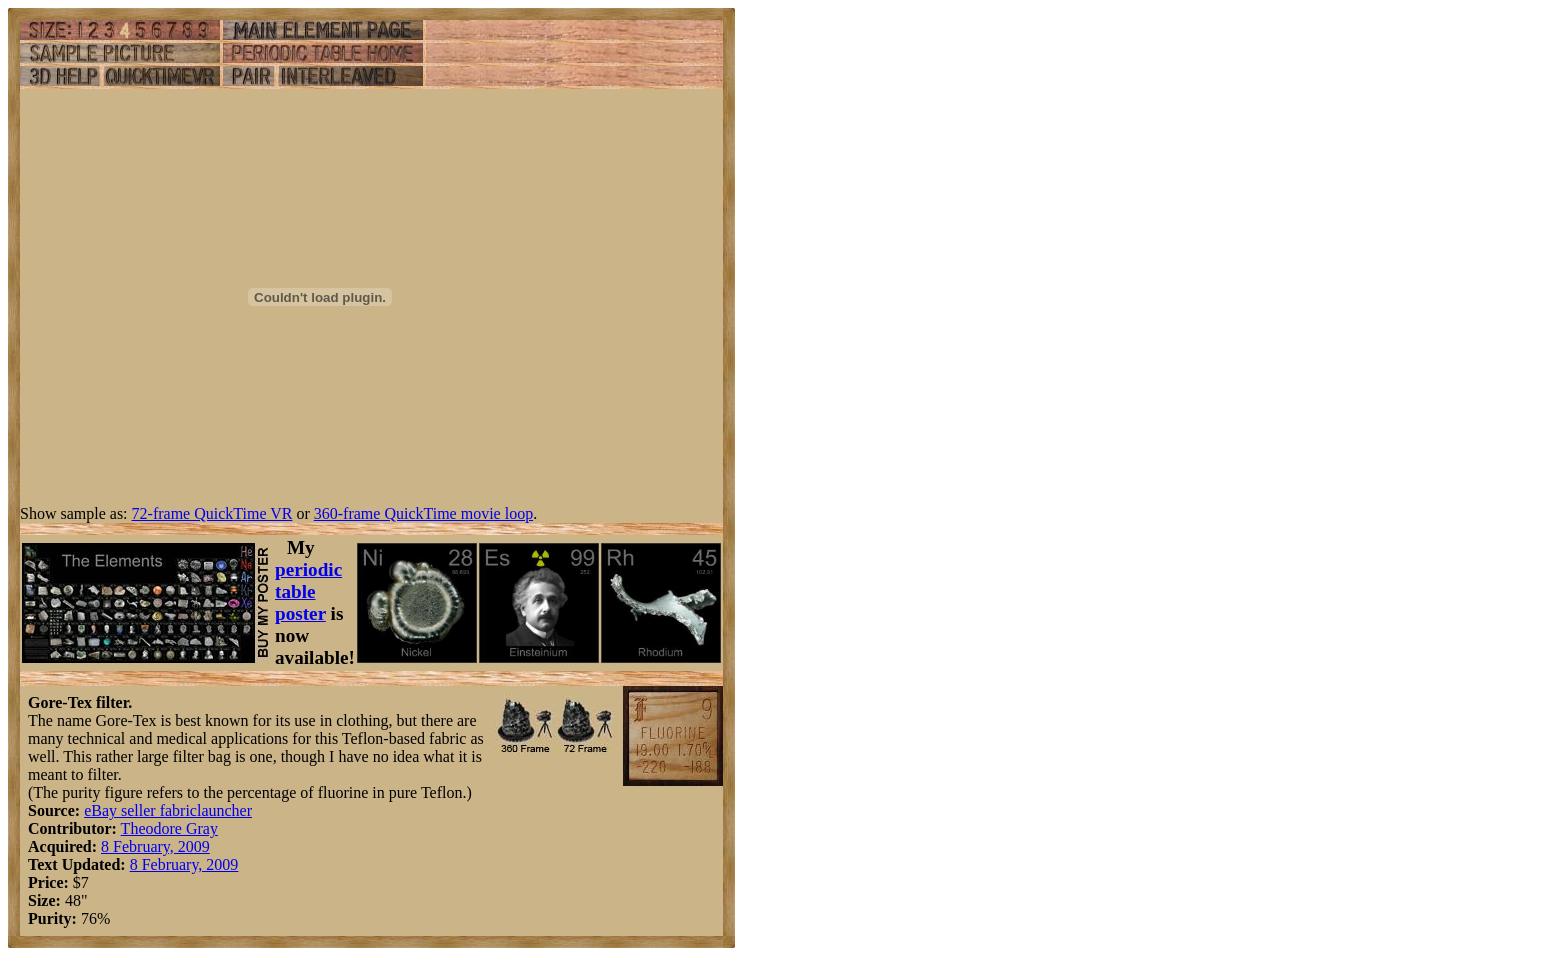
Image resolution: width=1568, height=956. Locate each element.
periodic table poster (308, 591)
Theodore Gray (169, 828)
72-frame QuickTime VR (212, 513)
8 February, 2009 (155, 846)
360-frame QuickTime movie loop (423, 513)
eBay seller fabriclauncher (168, 810)
